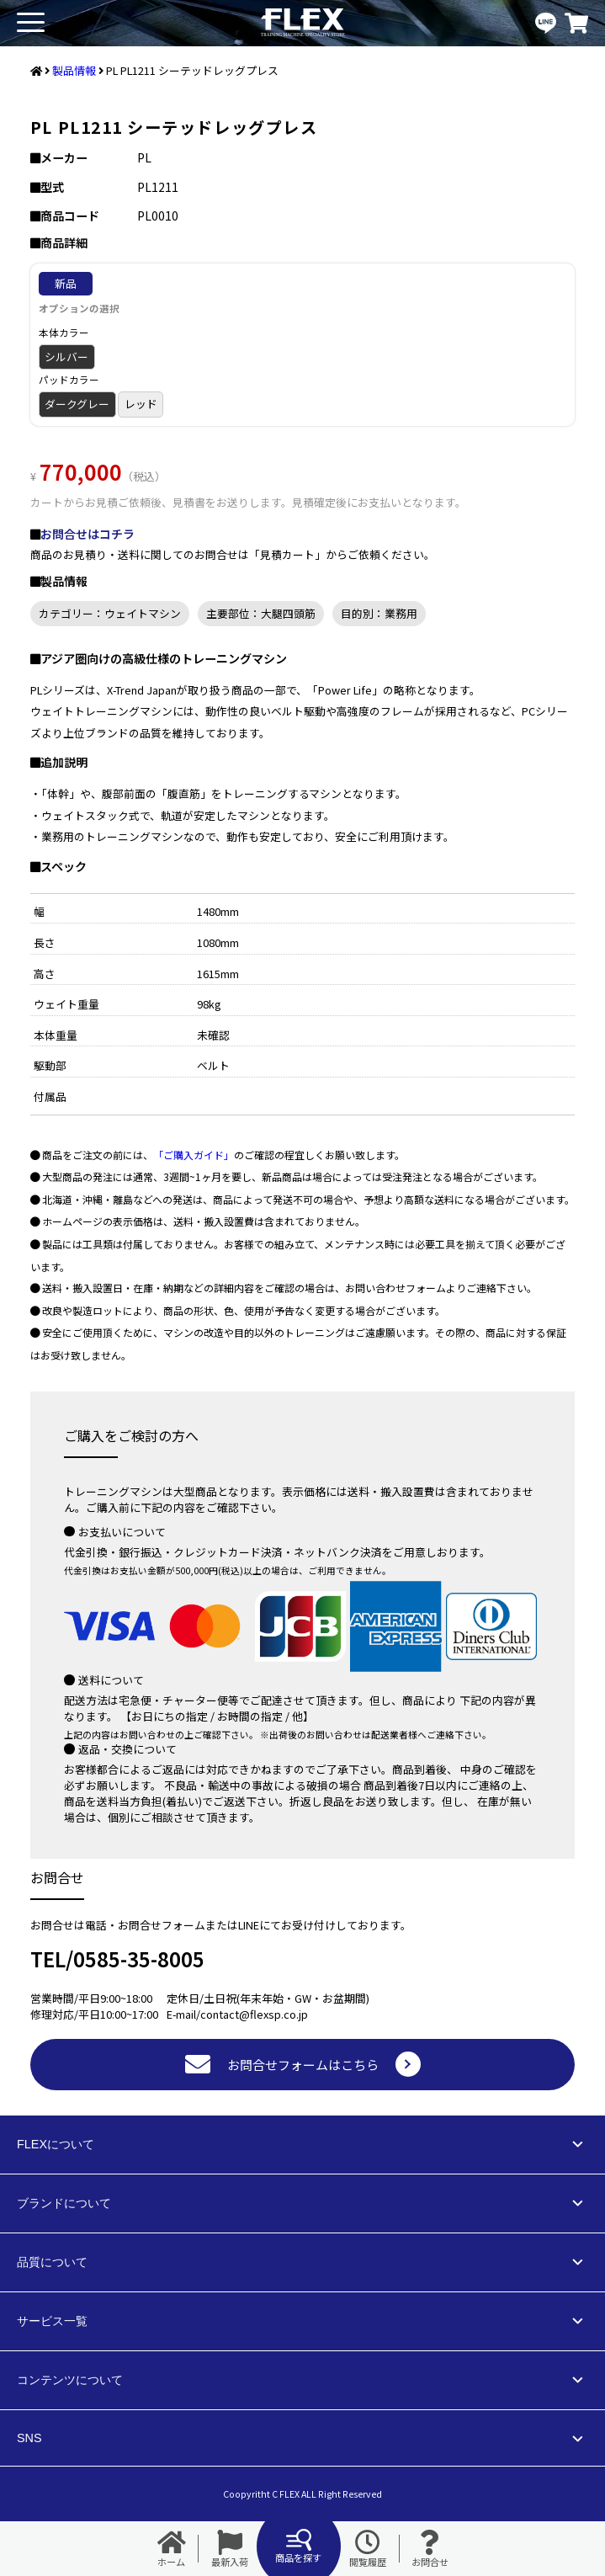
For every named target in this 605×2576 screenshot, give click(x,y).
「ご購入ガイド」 (193, 1154)
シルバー (66, 357)
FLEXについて (55, 2144)
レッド (141, 404)
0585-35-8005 (138, 1958)
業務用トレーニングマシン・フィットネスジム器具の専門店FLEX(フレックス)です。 (303, 23)
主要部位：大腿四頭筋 (261, 613)
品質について (52, 2262)
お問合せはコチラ (87, 533)
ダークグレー (77, 404)
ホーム (171, 2549)
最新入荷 (229, 2549)
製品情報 (74, 70)
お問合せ (429, 2549)
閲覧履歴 (367, 2549)
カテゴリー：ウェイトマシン (110, 613)
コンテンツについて (70, 2380)
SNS (29, 2438)
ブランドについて (64, 2203)
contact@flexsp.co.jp (254, 2014)
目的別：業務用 (379, 613)
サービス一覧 (52, 2321)
